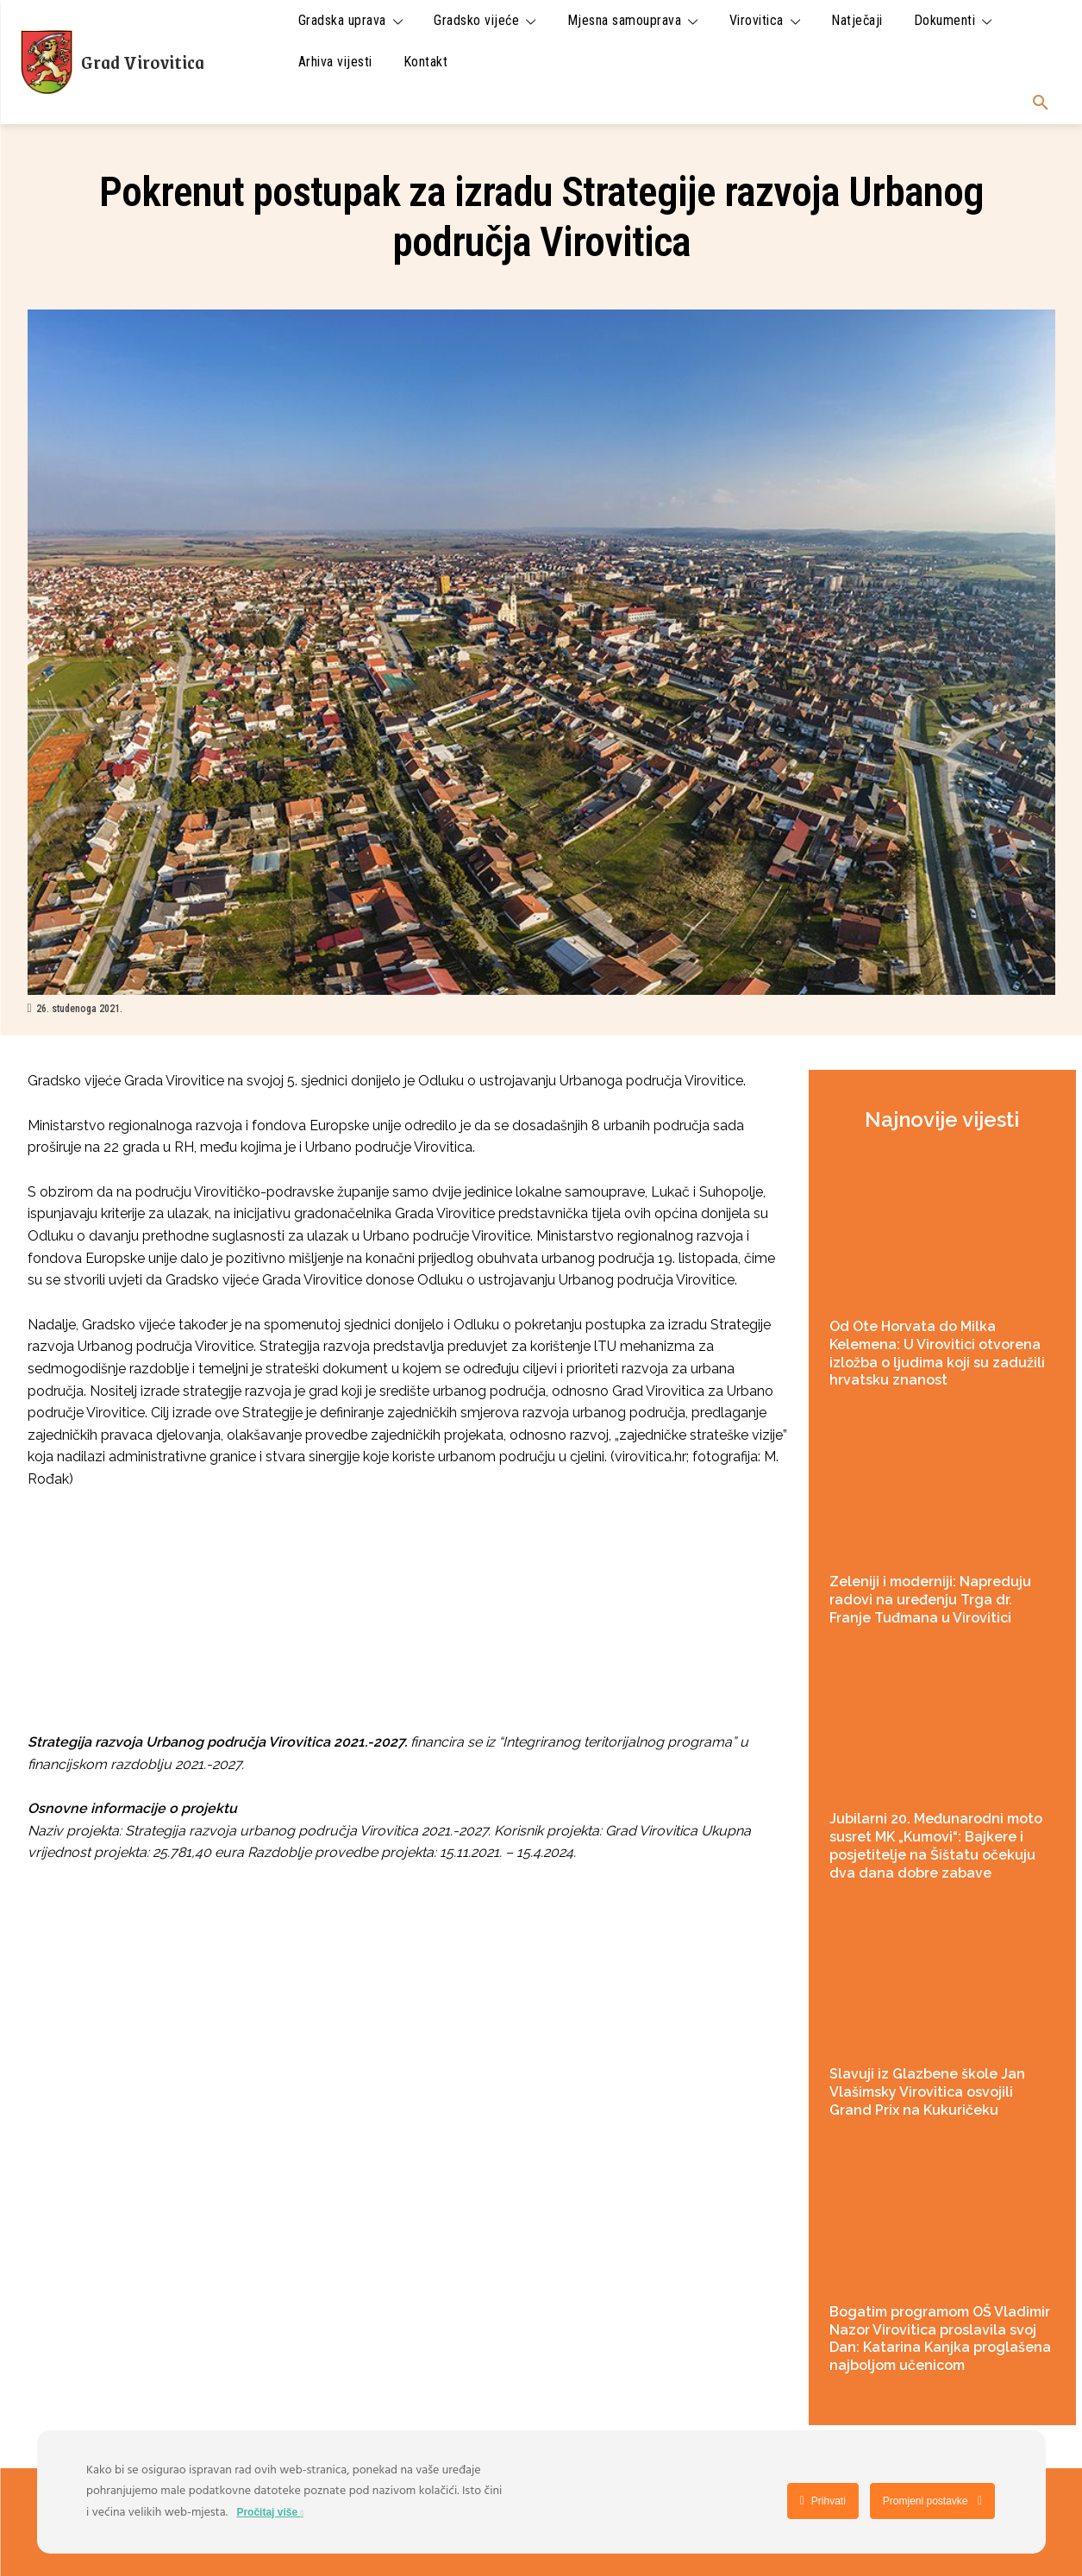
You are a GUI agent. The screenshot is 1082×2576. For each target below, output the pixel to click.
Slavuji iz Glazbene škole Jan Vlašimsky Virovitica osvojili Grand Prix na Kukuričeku (927, 2092)
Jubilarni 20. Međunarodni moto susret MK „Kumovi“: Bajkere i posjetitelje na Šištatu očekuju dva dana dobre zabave (935, 1845)
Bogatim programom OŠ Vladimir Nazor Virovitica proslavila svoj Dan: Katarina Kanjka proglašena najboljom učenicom (940, 2338)
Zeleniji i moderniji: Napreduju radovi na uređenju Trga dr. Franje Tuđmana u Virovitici (930, 1599)
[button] (1040, 103)
